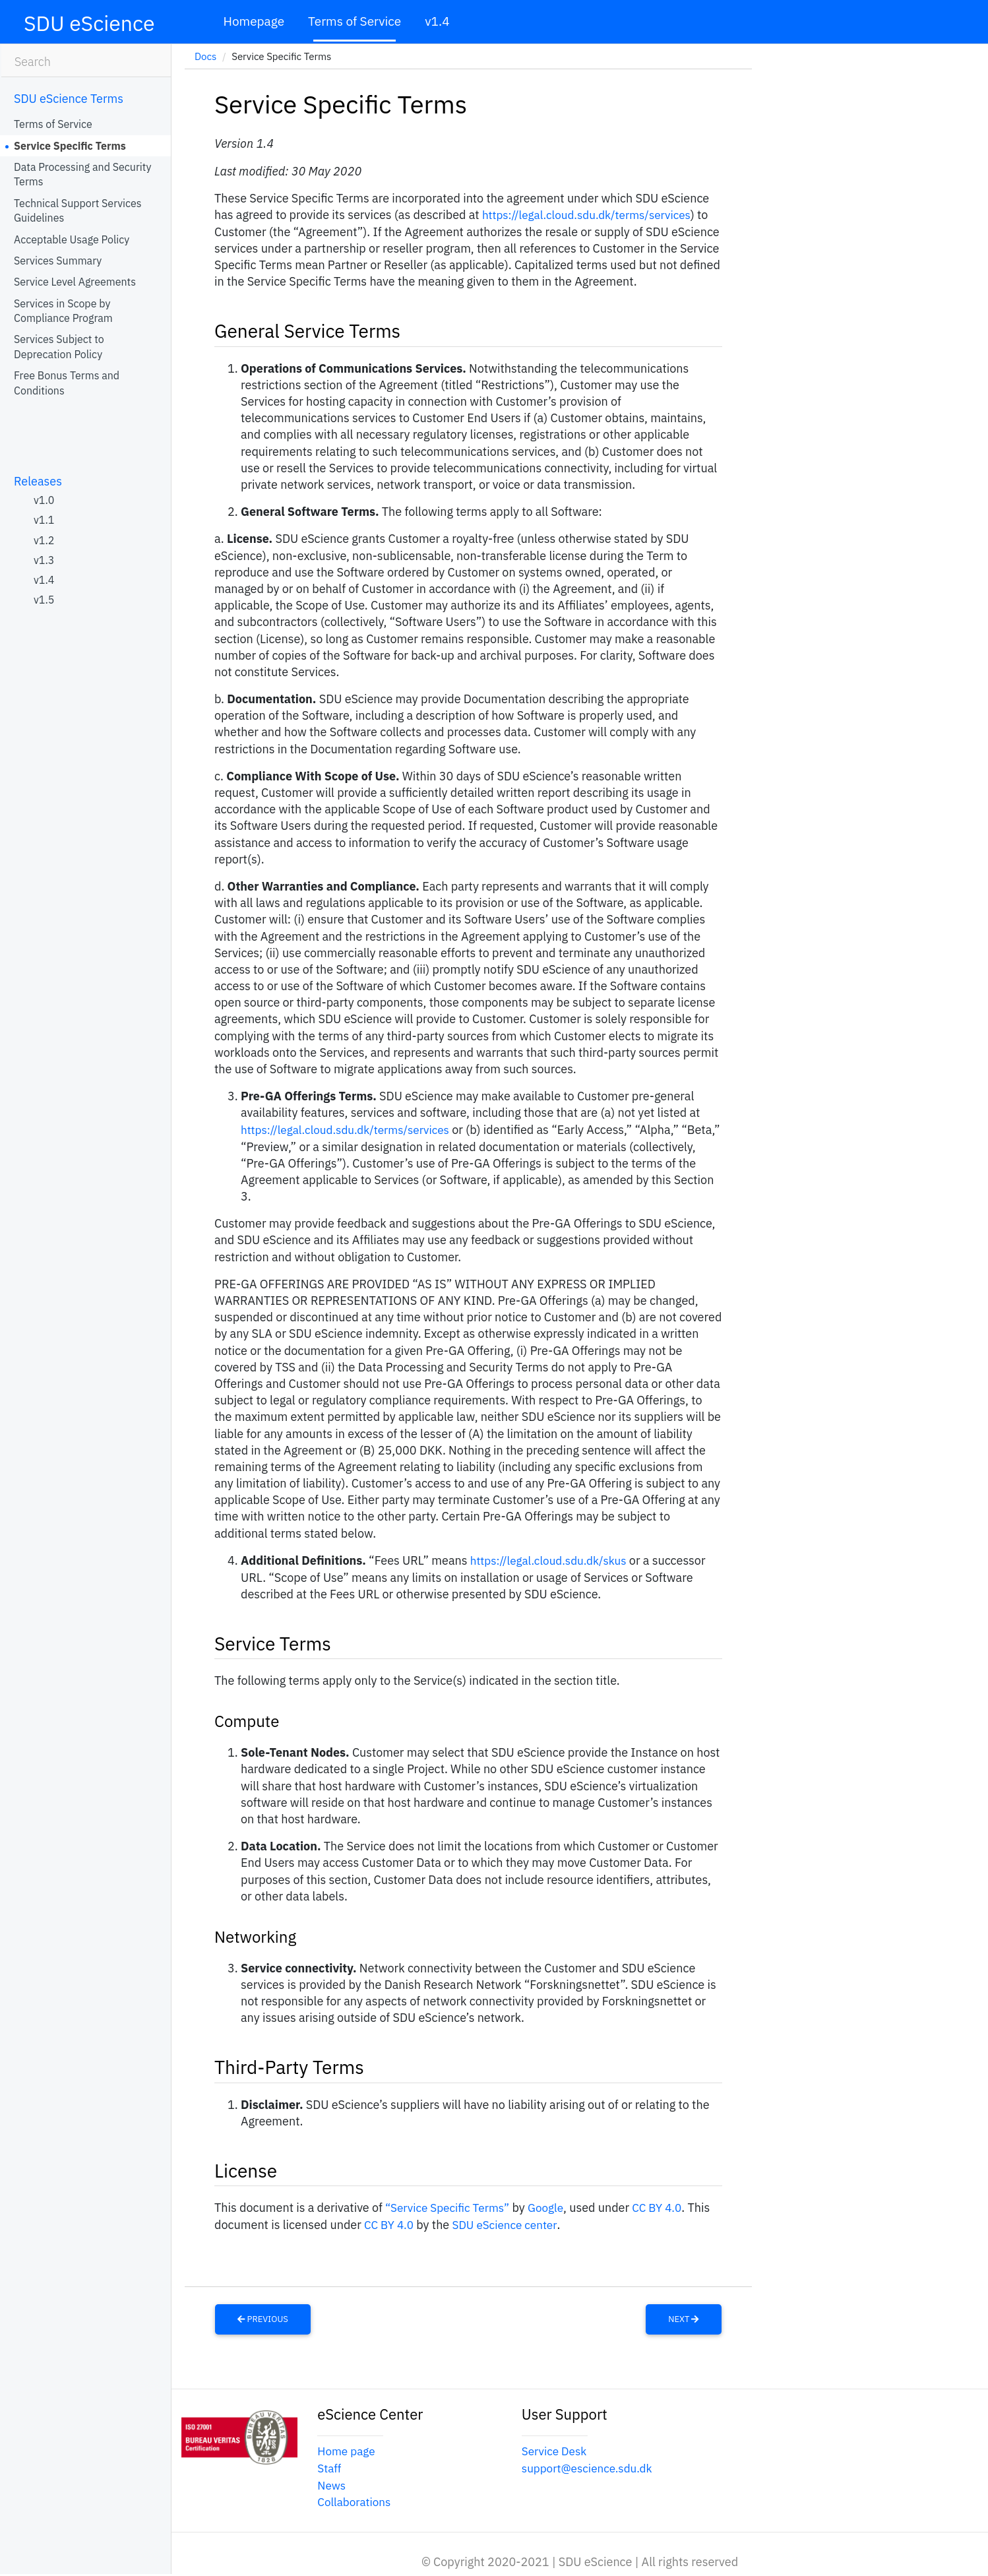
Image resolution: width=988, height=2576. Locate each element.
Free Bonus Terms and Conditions (66, 382)
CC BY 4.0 (666, 2205)
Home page (347, 2447)
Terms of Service (354, 21)
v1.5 (44, 599)
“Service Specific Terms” (450, 2205)
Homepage (253, 21)
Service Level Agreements (75, 281)
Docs (205, 56)
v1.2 (44, 540)
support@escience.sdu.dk (590, 2464)
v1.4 (437, 21)
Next (683, 2315)
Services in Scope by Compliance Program (63, 311)
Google (553, 2205)
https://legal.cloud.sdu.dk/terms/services (592, 214)
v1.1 (44, 519)
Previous (262, 2315)
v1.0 (44, 500)
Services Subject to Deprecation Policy (59, 346)
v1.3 (44, 560)
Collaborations (355, 2497)
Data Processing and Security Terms (82, 174)
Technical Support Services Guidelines (78, 210)
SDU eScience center (510, 2222)
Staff (329, 2464)
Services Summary (58, 260)
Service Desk (556, 2447)
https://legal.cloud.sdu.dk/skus (552, 1559)
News (332, 2480)
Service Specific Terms (70, 145)
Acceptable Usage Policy (71, 239)
